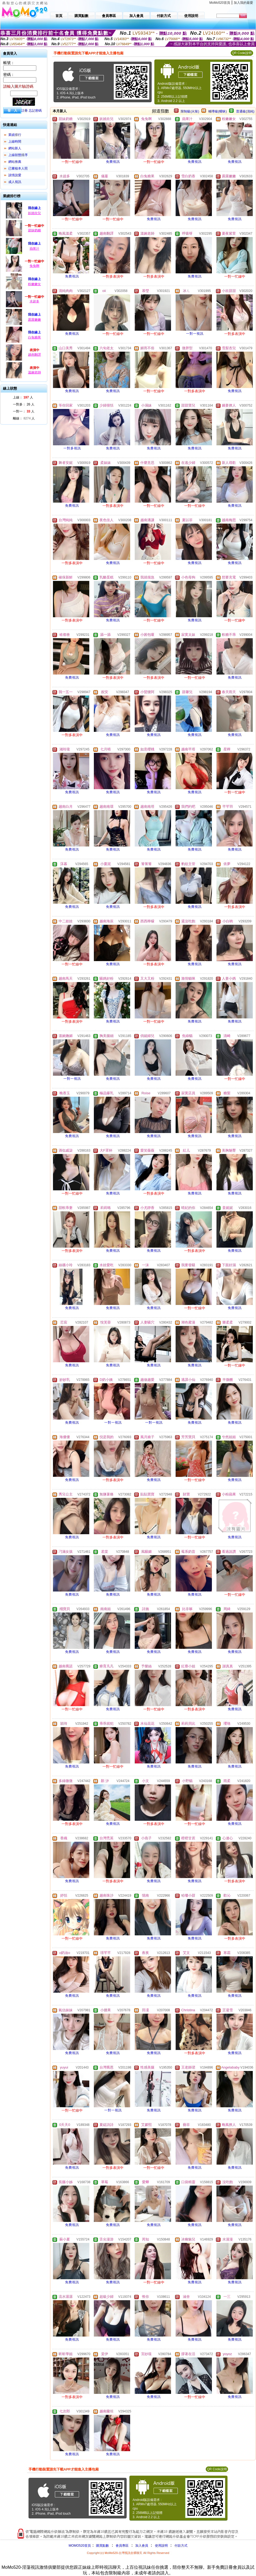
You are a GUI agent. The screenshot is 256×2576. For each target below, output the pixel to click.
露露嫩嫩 (34, 320)
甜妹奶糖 (34, 230)
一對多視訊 (72, 448)
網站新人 (14, 148)
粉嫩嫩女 (34, 284)
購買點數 (102, 2545)
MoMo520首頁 (219, 3)
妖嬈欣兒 (34, 213)
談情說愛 (14, 175)
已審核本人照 (18, 168)
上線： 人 (23, 397)
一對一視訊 (195, 334)
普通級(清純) (245, 111)
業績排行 (14, 135)
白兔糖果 (34, 337)
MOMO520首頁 (80, 2545)
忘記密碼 (35, 110)
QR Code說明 (242, 53)
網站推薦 (14, 162)
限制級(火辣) (190, 111)
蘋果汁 (34, 248)
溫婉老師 (34, 372)
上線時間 (14, 141)
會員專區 (122, 2545)
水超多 (34, 301)
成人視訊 (14, 182)
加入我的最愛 (243, 3)
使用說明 (161, 2545)
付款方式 (181, 2545)
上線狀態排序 (18, 155)
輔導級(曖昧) (217, 111)
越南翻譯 (34, 355)
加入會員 (141, 2545)
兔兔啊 (34, 266)
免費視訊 (113, 162)
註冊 (24, 110)
